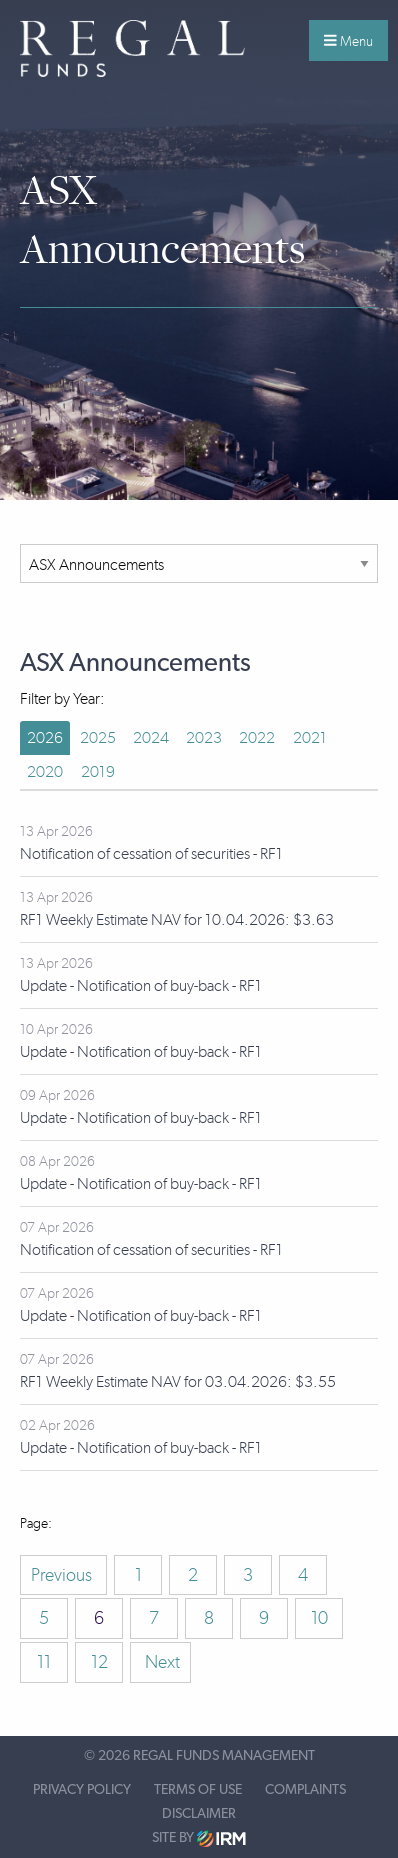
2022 (257, 737)
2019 (98, 771)
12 (99, 1662)
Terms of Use (198, 1790)
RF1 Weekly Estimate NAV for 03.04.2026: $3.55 (178, 1381)
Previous (63, 1575)
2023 (204, 737)
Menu (348, 41)
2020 (45, 771)
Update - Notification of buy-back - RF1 (141, 985)
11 (44, 1662)
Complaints (305, 1790)
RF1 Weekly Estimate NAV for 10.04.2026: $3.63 (177, 919)
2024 (151, 737)
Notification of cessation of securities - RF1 (151, 853)
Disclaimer (199, 1814)
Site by (199, 1838)
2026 (45, 737)
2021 (310, 737)
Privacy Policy (82, 1790)
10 (319, 1618)
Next (160, 1662)
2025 (98, 737)
